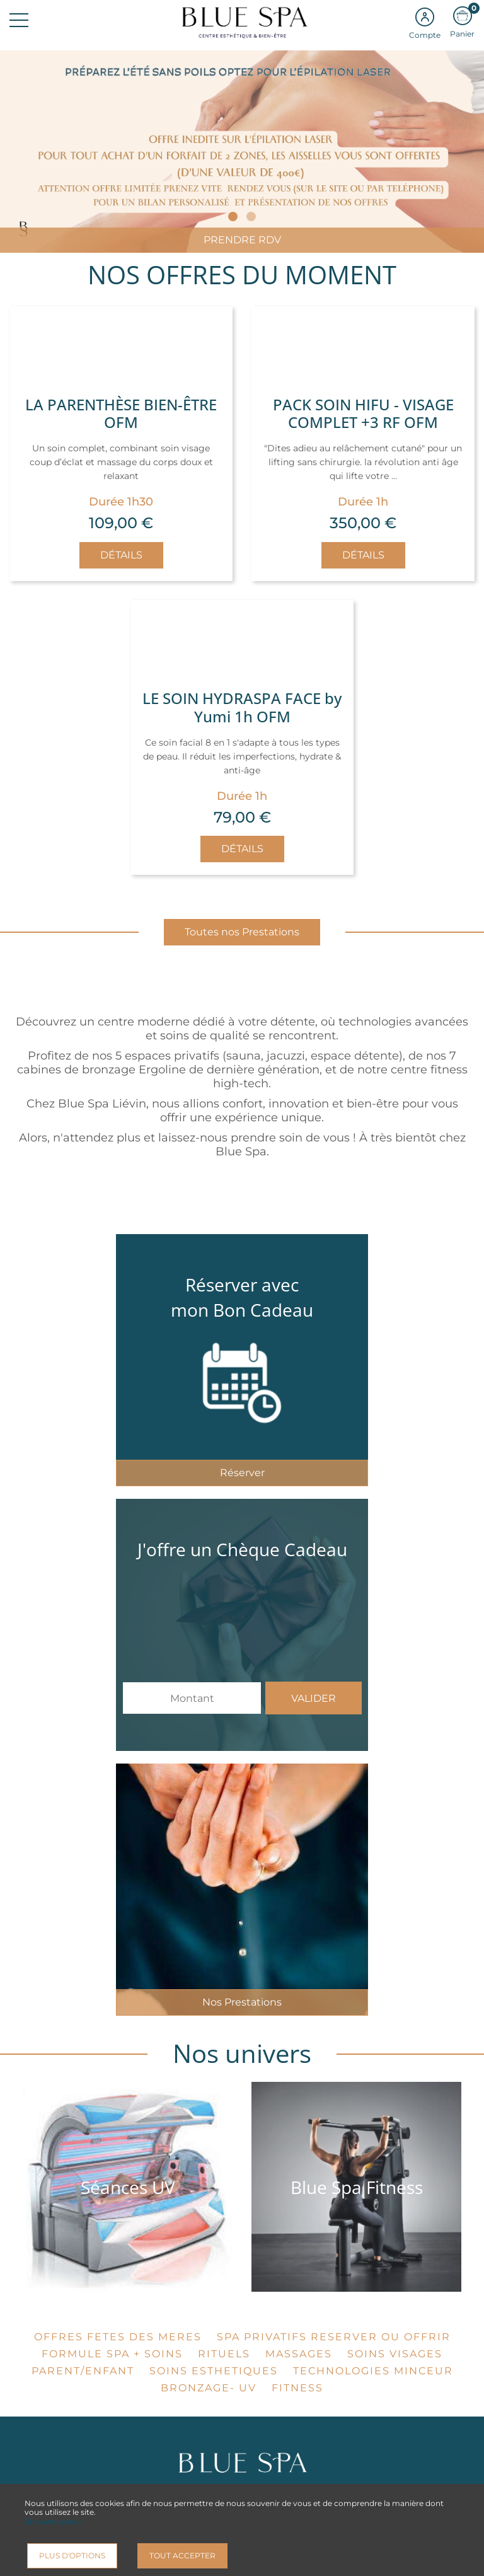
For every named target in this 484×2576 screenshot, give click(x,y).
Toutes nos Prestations (242, 932)
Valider (313, 1698)
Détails (121, 555)
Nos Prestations (242, 2002)
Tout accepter (182, 2555)
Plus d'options (72, 2555)
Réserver (242, 1473)
